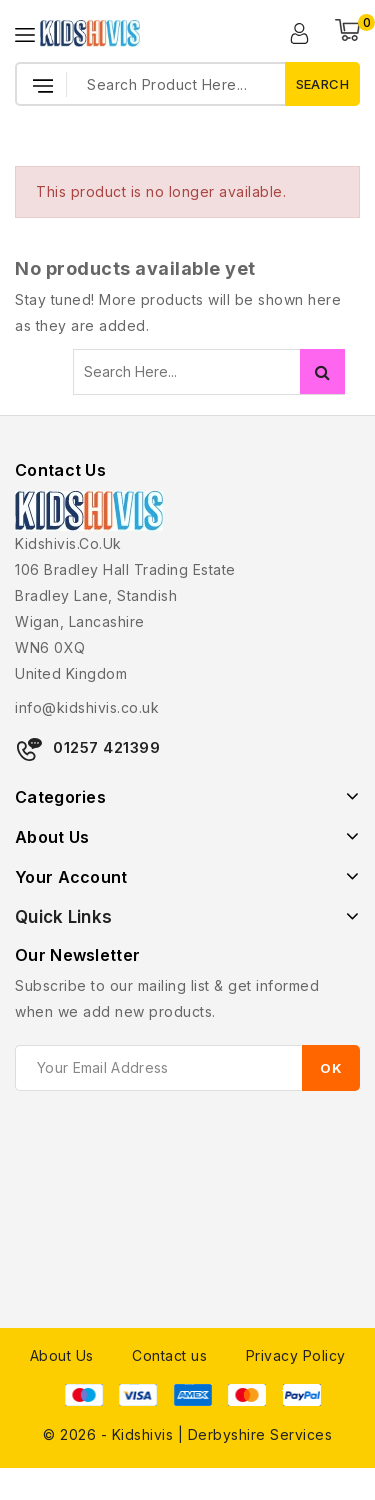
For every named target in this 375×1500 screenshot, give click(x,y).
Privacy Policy (296, 1355)
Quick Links (63, 917)
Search (322, 371)
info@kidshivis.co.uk (87, 707)
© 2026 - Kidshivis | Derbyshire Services (187, 1434)
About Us (62, 1355)
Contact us (169, 1355)
